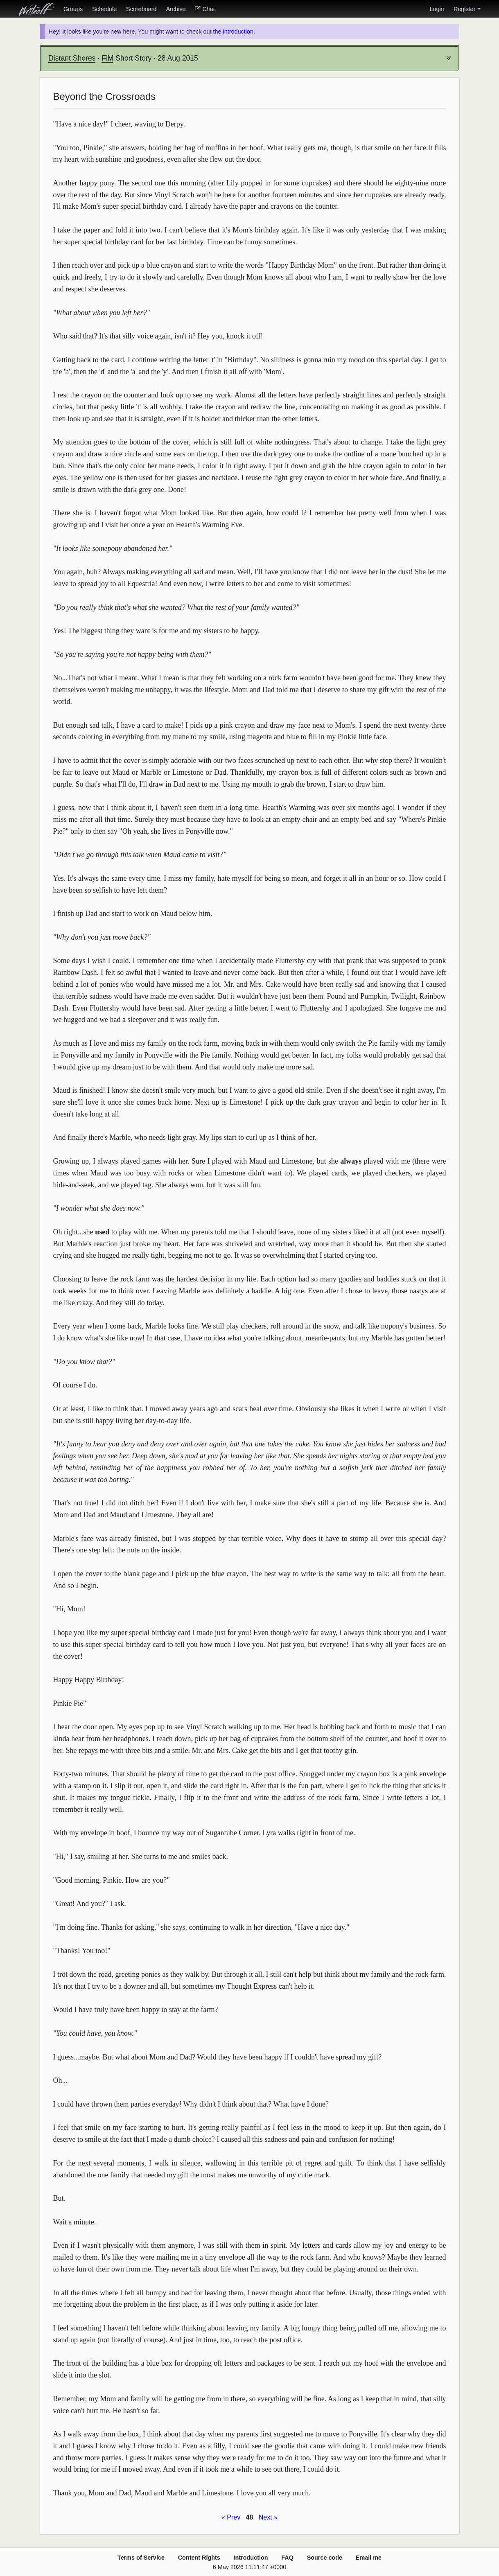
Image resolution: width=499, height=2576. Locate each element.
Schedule (104, 9)
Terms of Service (141, 2557)
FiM (107, 58)
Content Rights (199, 2557)
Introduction (251, 2557)
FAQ (287, 2557)
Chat (205, 9)
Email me (369, 2557)
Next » (268, 2517)
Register (467, 9)
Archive (175, 9)
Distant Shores (71, 58)
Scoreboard (141, 9)
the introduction (233, 31)
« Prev (230, 2517)
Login (436, 9)
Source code (324, 2557)
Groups (73, 9)
